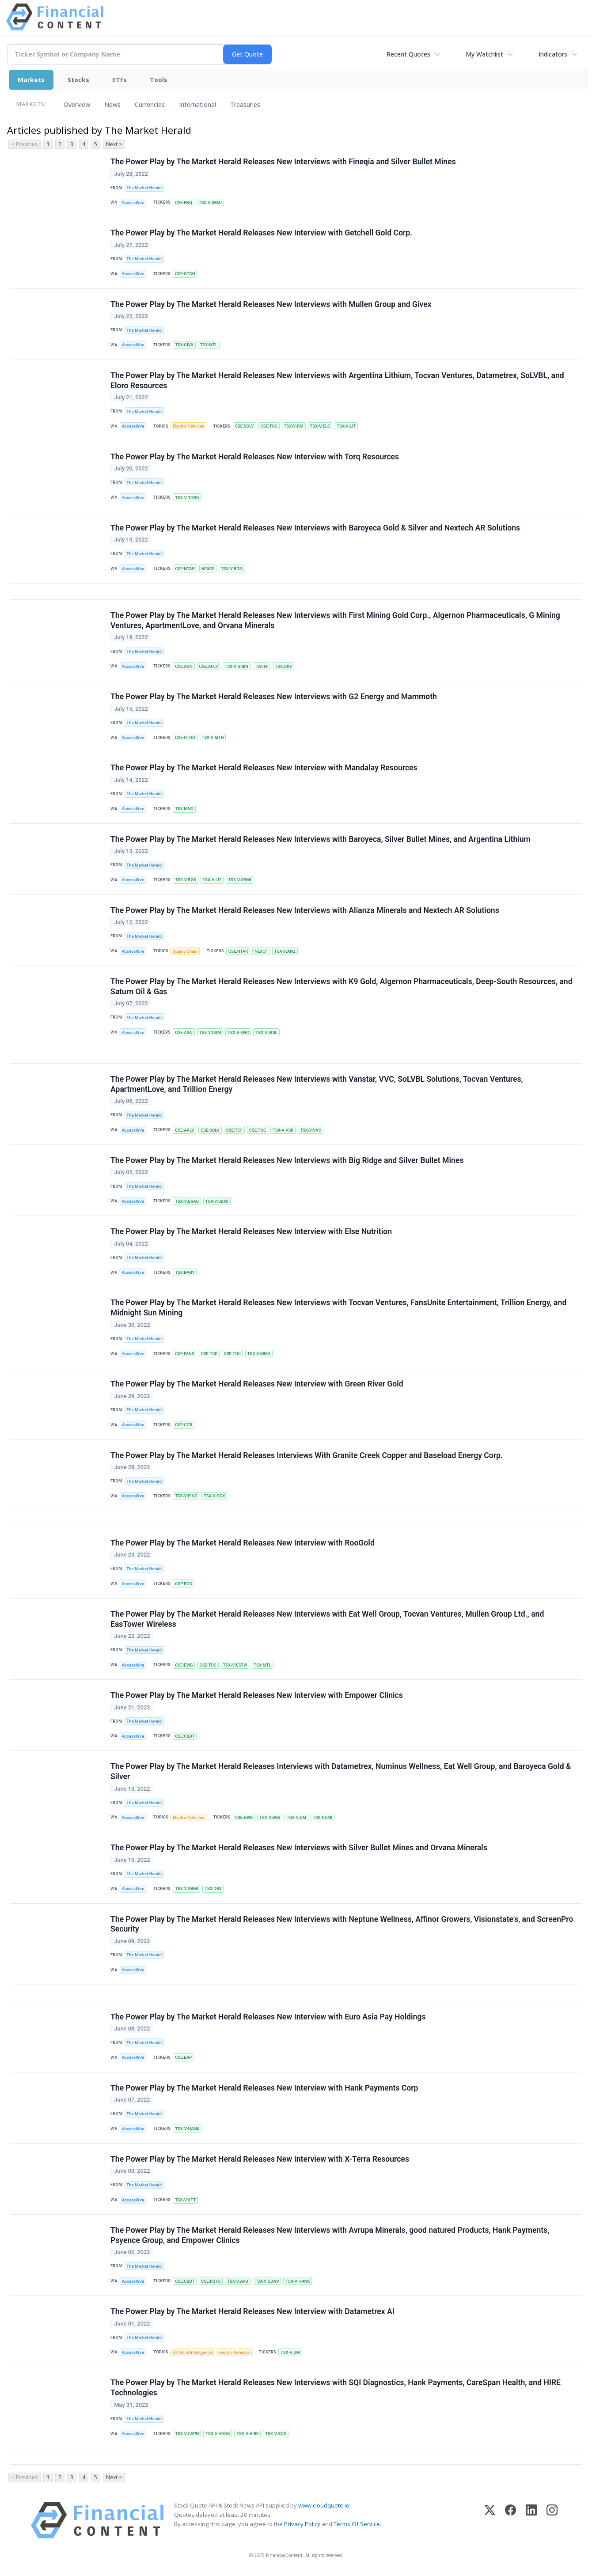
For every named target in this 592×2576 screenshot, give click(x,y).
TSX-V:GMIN (236, 666)
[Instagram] (552, 2520)
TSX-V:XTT (185, 2199)
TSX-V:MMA (258, 1353)
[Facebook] (510, 2520)
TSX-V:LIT (346, 426)
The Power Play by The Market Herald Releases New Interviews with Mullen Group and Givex (271, 304)
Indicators (553, 54)
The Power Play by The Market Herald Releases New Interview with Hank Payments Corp (264, 2088)
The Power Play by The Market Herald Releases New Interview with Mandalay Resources (263, 767)
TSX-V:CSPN (187, 2433)
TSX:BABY (184, 1272)
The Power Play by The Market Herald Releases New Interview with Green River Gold (256, 1383)
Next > (114, 144)
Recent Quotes (408, 54)
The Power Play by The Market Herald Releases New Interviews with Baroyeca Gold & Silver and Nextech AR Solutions (315, 527)
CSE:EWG (184, 1665)
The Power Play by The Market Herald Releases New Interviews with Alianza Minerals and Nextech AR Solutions (304, 910)
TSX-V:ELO (320, 426)
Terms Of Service (357, 2524)
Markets (31, 80)
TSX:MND (184, 808)
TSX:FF (262, 666)
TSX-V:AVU (237, 2281)
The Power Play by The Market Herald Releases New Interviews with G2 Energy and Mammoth (273, 696)
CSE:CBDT (184, 1736)
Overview (77, 104)
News (112, 104)
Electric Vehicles (188, 426)
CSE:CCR (183, 1424)
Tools (158, 80)
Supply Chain (185, 951)
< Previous (24, 144)
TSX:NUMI (322, 1817)
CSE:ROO (183, 1583)
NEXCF (207, 568)
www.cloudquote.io (323, 2505)
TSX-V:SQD (275, 2433)
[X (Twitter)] (490, 2520)
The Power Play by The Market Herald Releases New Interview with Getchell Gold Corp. (261, 232)
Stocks (78, 80)
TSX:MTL (208, 344)
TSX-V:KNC (238, 1032)
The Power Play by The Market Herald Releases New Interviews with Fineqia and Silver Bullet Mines (283, 161)
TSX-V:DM (294, 426)
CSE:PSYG (210, 2281)
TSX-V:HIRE (247, 2433)
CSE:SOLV (244, 426)
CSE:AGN (184, 666)
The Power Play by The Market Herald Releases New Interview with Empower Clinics (256, 1695)
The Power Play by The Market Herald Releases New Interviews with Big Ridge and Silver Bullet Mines (286, 1160)
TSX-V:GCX (214, 1495)
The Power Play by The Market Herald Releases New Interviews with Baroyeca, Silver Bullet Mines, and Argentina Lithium (320, 839)
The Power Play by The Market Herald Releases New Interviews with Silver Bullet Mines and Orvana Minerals (298, 1847)
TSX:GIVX (184, 344)
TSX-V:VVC (310, 1130)
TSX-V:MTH (212, 737)
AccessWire (133, 202)
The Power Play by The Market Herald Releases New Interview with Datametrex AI (252, 2311)
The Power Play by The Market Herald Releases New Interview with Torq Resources (254, 456)
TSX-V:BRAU (187, 1201)
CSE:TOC (268, 426)
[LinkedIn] (531, 2520)
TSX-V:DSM (210, 1032)
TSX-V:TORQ (187, 497)
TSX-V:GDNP (267, 2281)
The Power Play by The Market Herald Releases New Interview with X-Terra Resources (259, 2159)
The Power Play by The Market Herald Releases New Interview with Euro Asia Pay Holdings (267, 2016)
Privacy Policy (302, 2524)
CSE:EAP (183, 2057)
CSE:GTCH (185, 273)
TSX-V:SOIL (266, 1032)
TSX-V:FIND (186, 1495)
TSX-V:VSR (283, 1130)
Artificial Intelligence (192, 2352)
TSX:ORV (283, 666)
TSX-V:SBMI (210, 202)
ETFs (119, 80)
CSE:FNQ (183, 202)
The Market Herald (143, 187)
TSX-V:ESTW (235, 1665)
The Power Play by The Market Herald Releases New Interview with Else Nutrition (251, 1231)
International (197, 104)
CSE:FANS (184, 1353)
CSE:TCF (234, 1130)
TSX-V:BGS (231, 568)
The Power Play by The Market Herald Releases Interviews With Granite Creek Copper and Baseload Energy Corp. (306, 1455)
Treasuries (245, 104)
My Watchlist (484, 54)
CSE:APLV (208, 666)
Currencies (150, 104)
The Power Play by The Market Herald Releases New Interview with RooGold (242, 1542)
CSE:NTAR (185, 568)
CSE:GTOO (185, 737)
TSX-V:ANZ (285, 951)
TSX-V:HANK (187, 2128)
